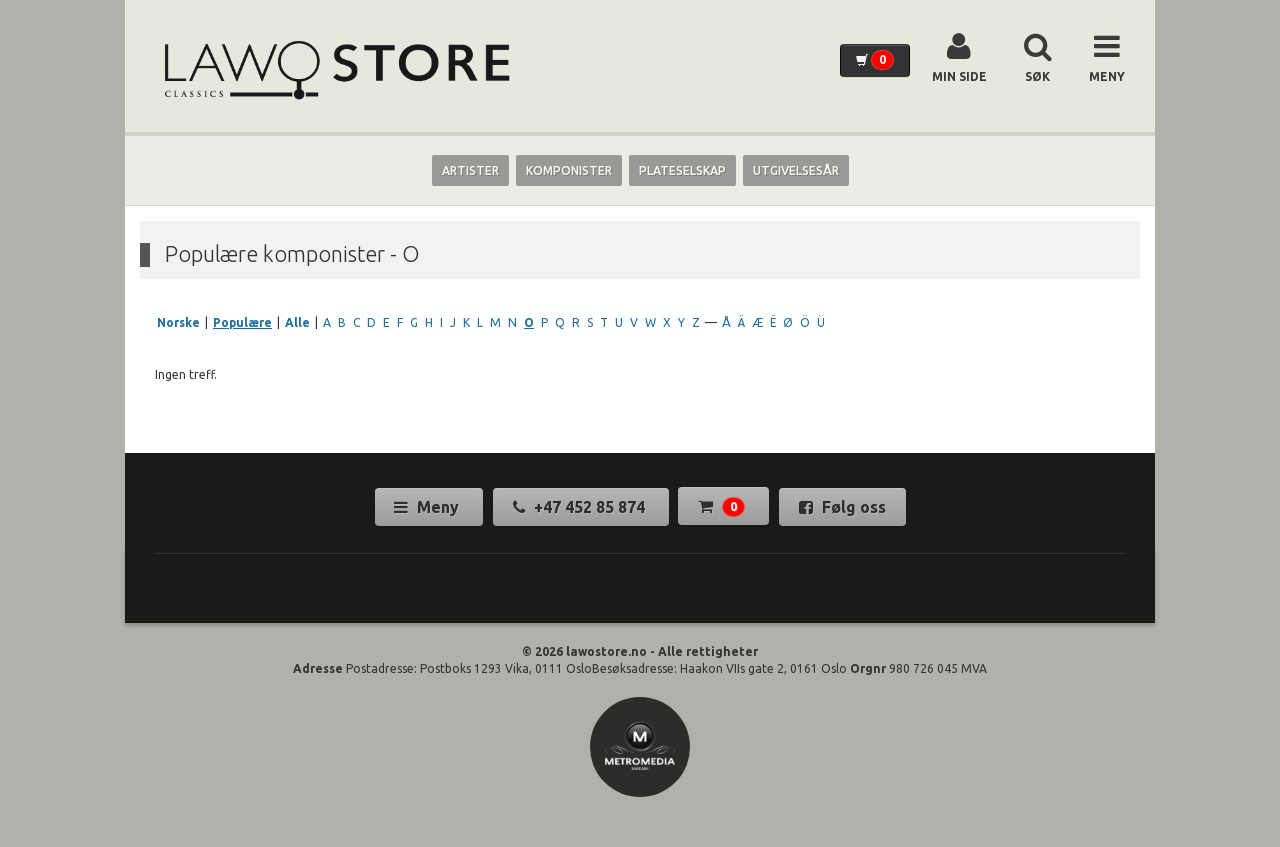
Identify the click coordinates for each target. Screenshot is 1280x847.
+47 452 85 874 (581, 507)
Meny (428, 507)
